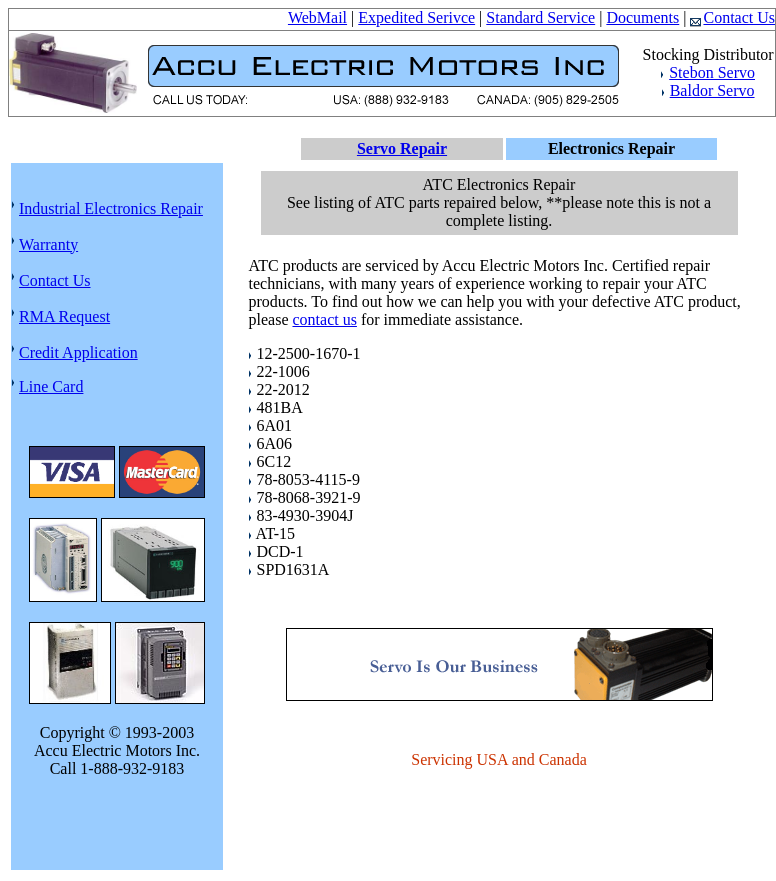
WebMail (317, 17)
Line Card (51, 386)
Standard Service (540, 17)
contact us (324, 319)
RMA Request (64, 316)
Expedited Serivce (416, 17)
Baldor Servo (712, 90)
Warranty (48, 244)
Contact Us (732, 17)
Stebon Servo (712, 72)
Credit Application (78, 352)
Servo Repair (402, 148)
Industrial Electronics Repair (111, 208)
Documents (642, 17)
